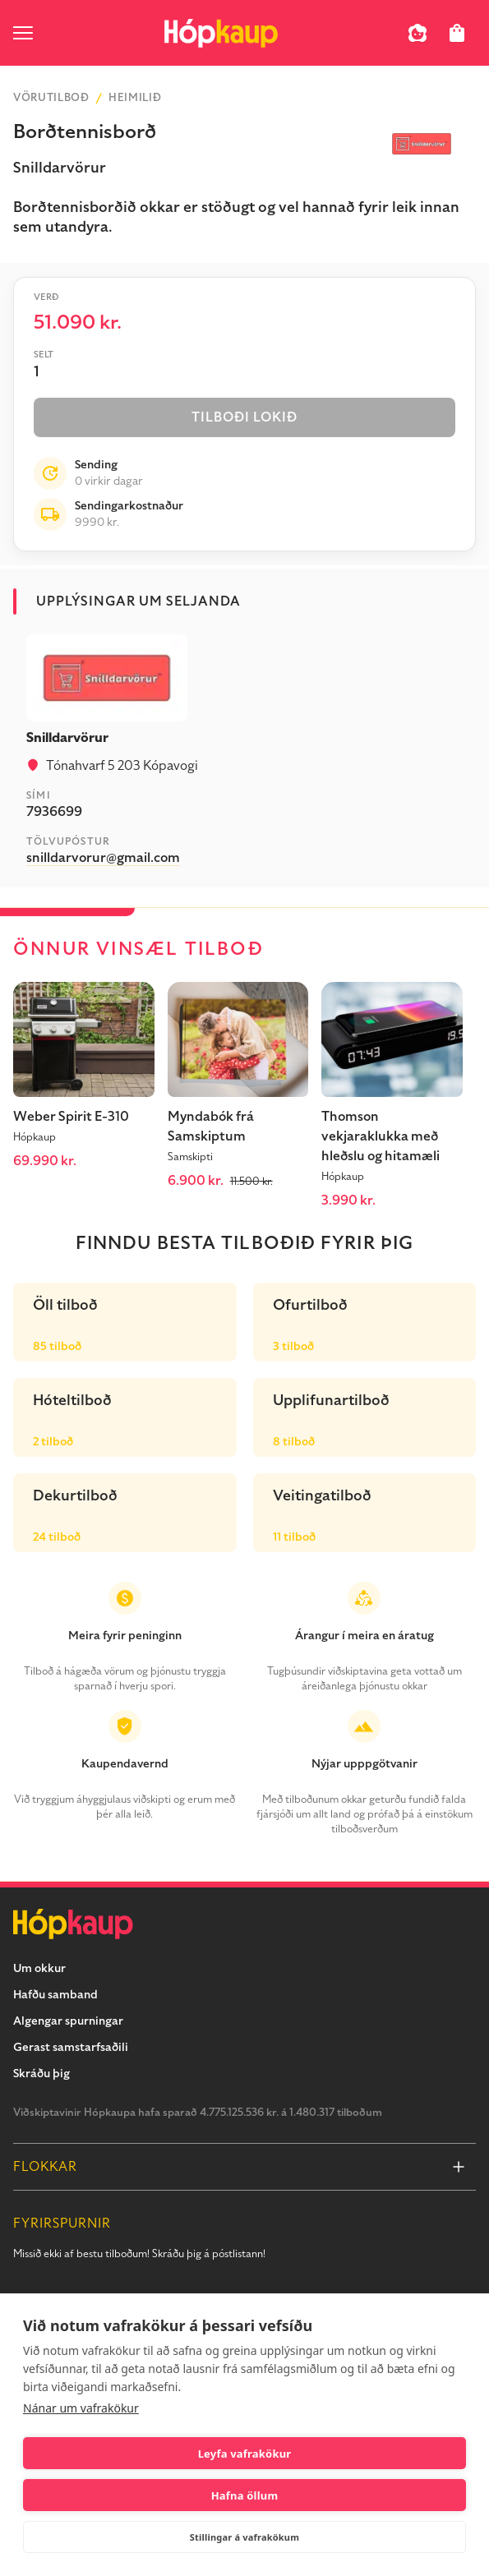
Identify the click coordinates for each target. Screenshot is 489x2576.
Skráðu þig (41, 2073)
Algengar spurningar (68, 2021)
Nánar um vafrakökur (81, 2408)
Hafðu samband (55, 1994)
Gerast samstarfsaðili (70, 2047)
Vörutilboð (51, 97)
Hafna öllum (245, 2495)
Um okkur (39, 1968)
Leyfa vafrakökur (245, 2453)
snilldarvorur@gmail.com (103, 858)
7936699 (54, 812)
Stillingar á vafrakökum (244, 2537)
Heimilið (134, 97)
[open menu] (23, 32)
